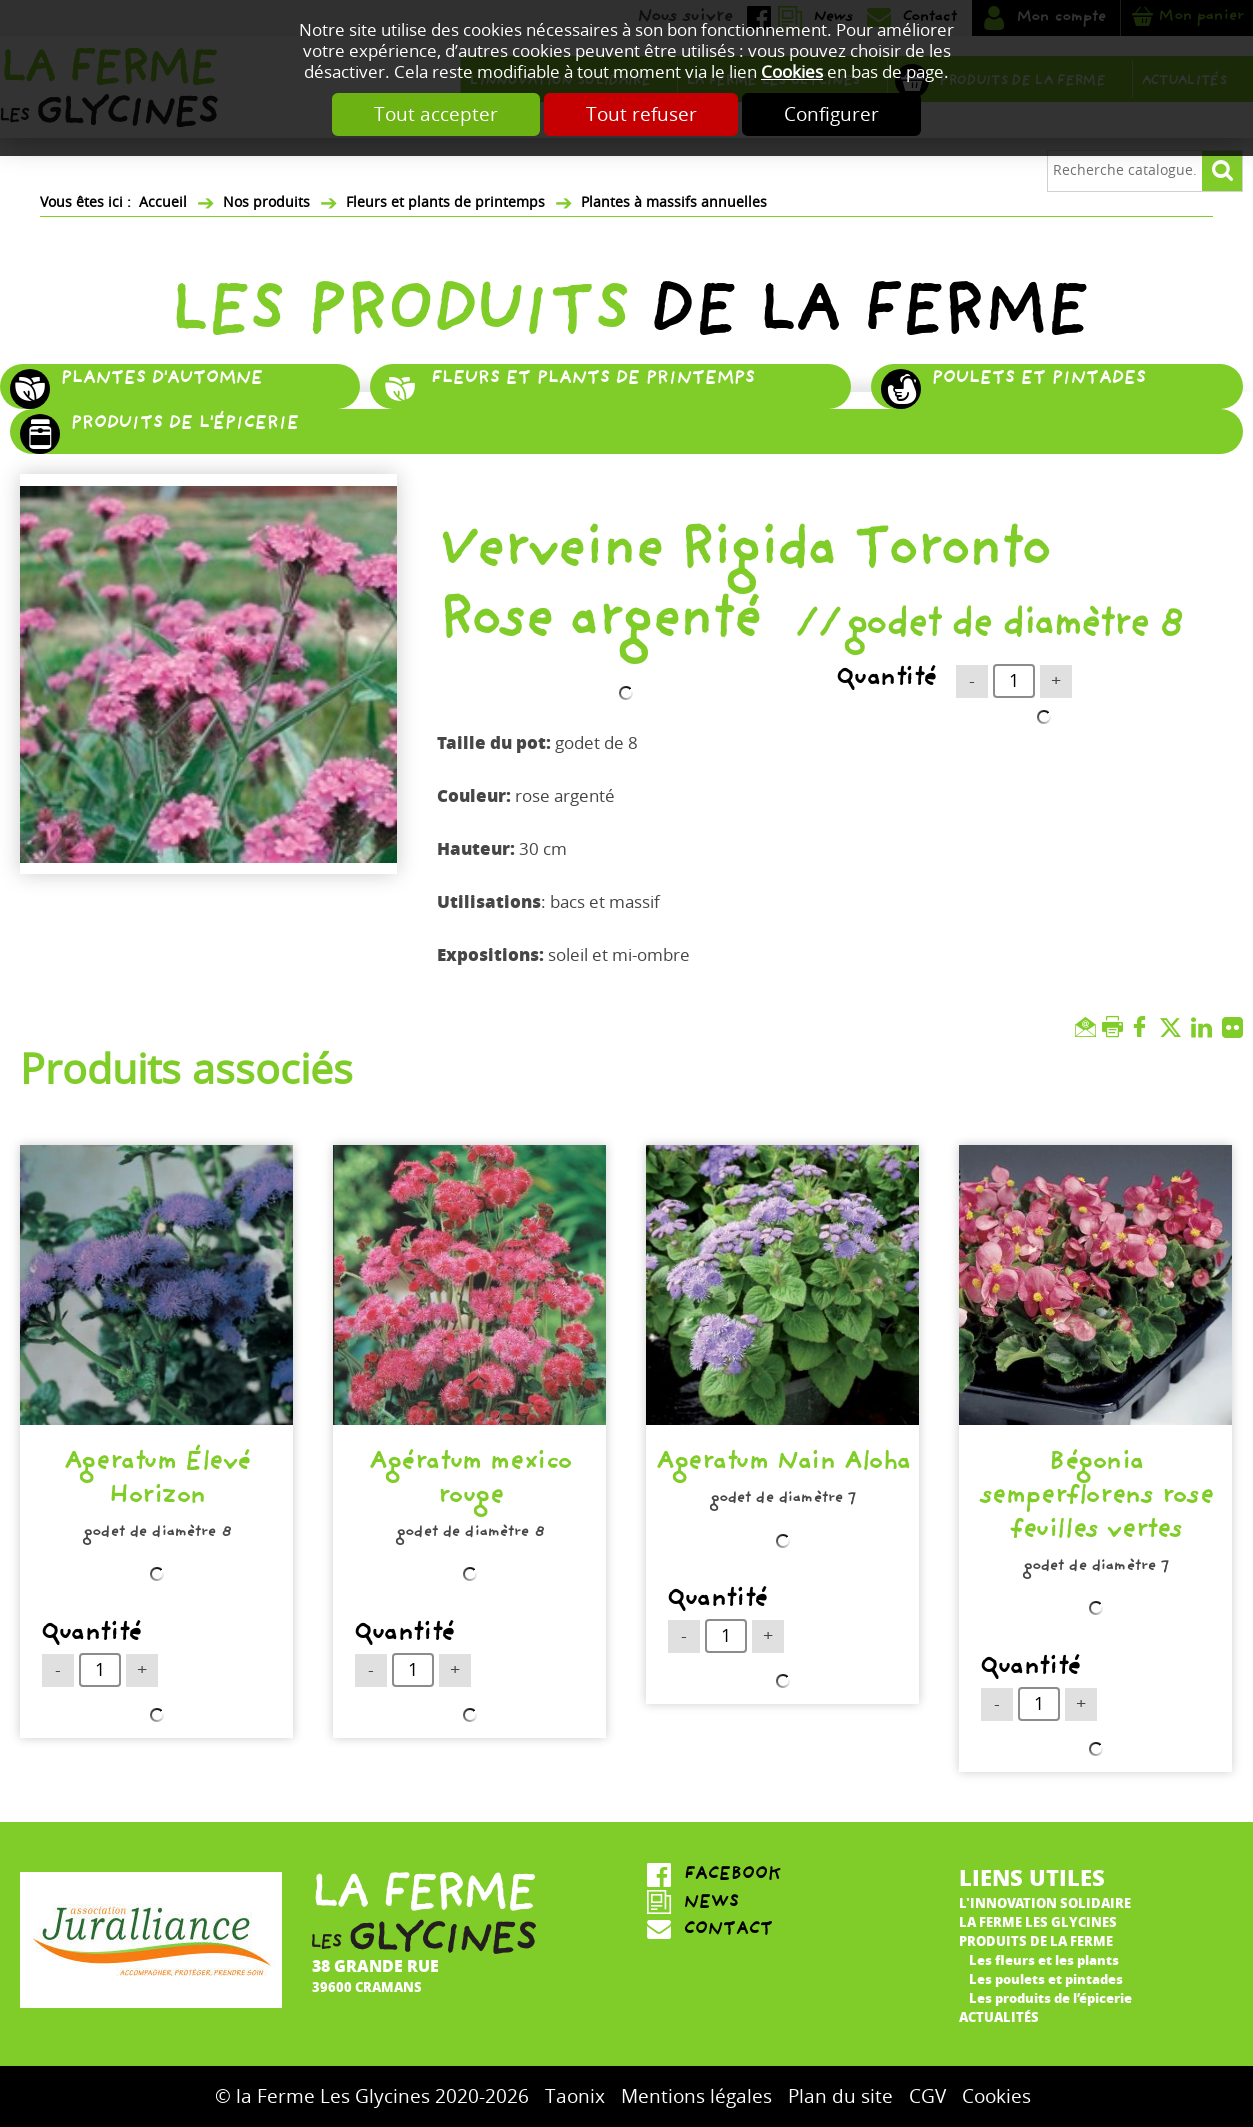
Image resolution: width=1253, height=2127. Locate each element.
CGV (927, 2096)
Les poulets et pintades (1046, 1978)
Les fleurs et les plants (1044, 1959)
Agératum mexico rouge (469, 1482)
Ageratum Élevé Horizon (156, 1482)
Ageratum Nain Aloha (782, 1465)
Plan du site (840, 2096)
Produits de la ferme (1036, 1940)
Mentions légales (696, 2096)
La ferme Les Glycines (1038, 1921)
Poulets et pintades (1038, 380)
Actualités (999, 2016)
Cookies (792, 72)
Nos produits (266, 202)
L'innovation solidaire (1045, 1902)
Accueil (163, 202)
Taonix (575, 2096)
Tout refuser (641, 114)
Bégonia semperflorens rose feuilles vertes (1096, 1499)
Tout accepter (436, 114)
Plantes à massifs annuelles (674, 202)
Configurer (832, 114)
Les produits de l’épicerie (1050, 1997)
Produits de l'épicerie (184, 425)
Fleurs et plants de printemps (445, 202)
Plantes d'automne (161, 380)
